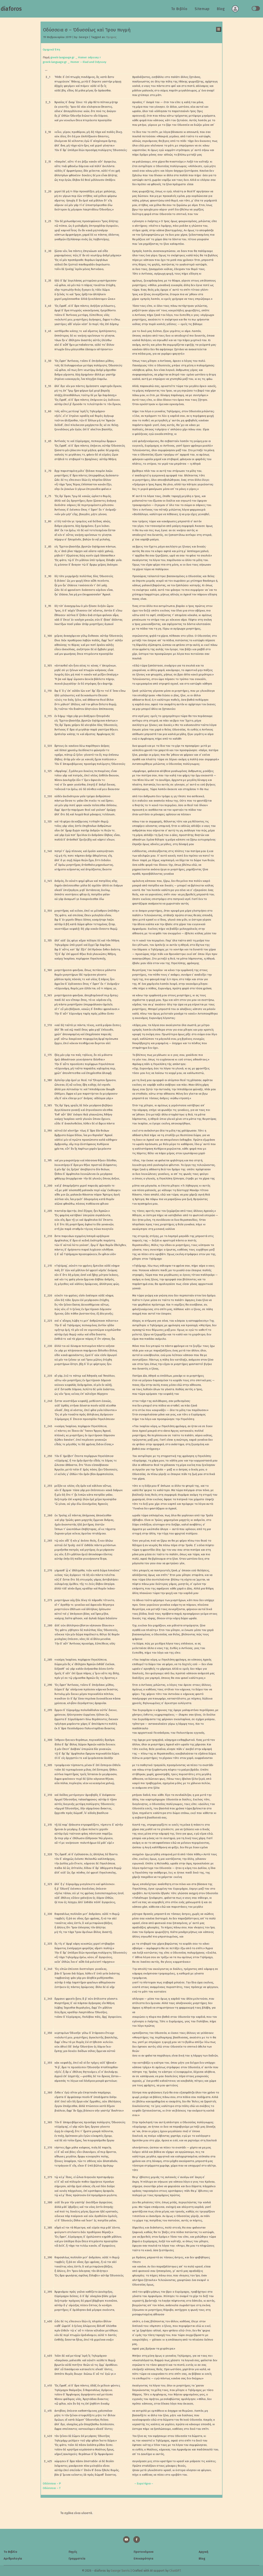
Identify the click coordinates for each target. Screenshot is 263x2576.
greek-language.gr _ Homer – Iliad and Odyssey (74, 62)
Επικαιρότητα (143, 2558)
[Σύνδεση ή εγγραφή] (235, 8)
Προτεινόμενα (143, 2552)
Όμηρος (111, 37)
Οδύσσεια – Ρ (52, 2483)
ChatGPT (175, 2570)
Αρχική (203, 2552)
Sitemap (202, 9)
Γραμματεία (77, 2558)
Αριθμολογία (13, 2558)
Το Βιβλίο (179, 9)
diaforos (11, 8)
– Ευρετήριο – (143, 2483)
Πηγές (73, 2552)
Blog (221, 9)
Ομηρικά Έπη (51, 49)
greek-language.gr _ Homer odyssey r (75, 57)
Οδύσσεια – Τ (52, 2488)
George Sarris (120, 2570)
